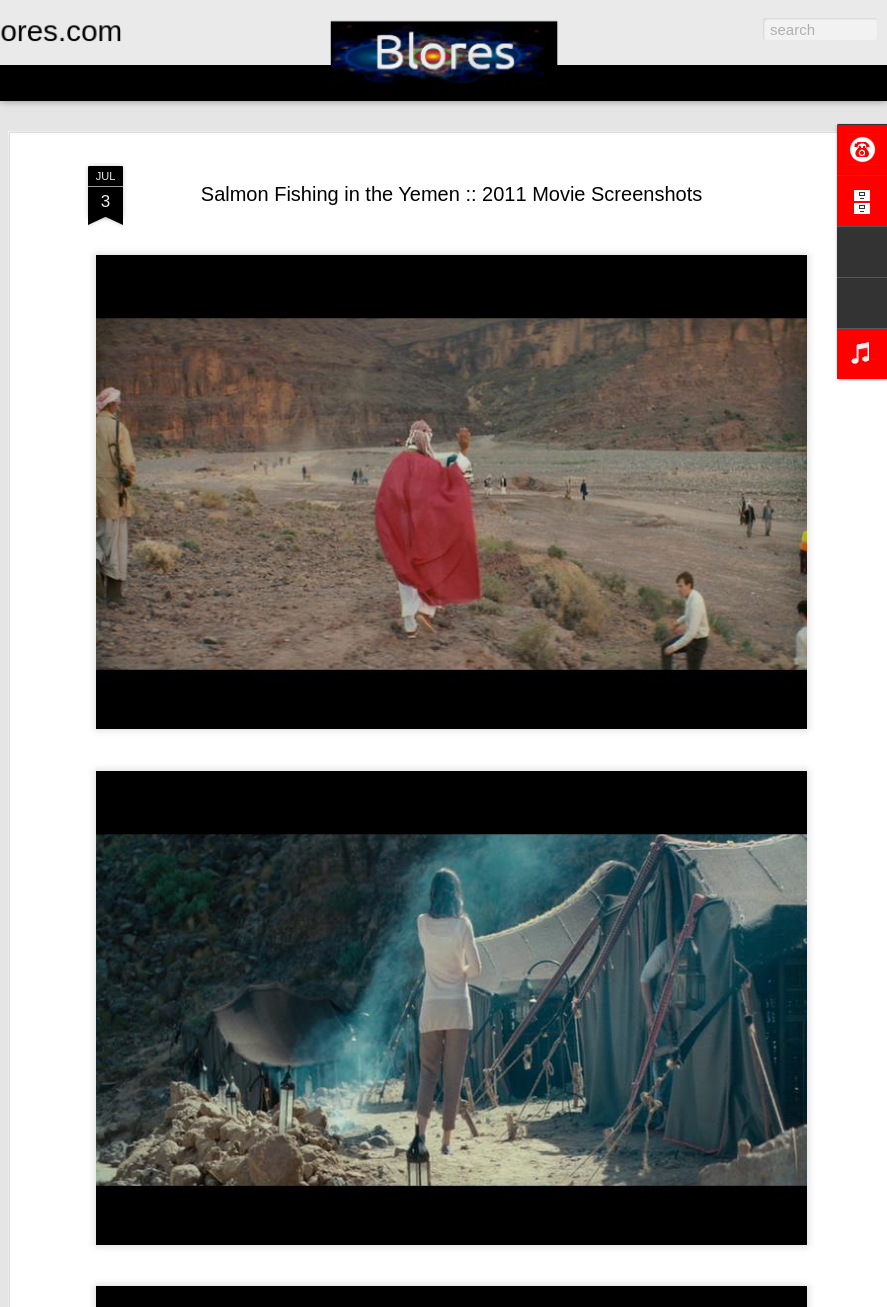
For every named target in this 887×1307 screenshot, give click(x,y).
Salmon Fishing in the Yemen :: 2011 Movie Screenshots (451, 194)
